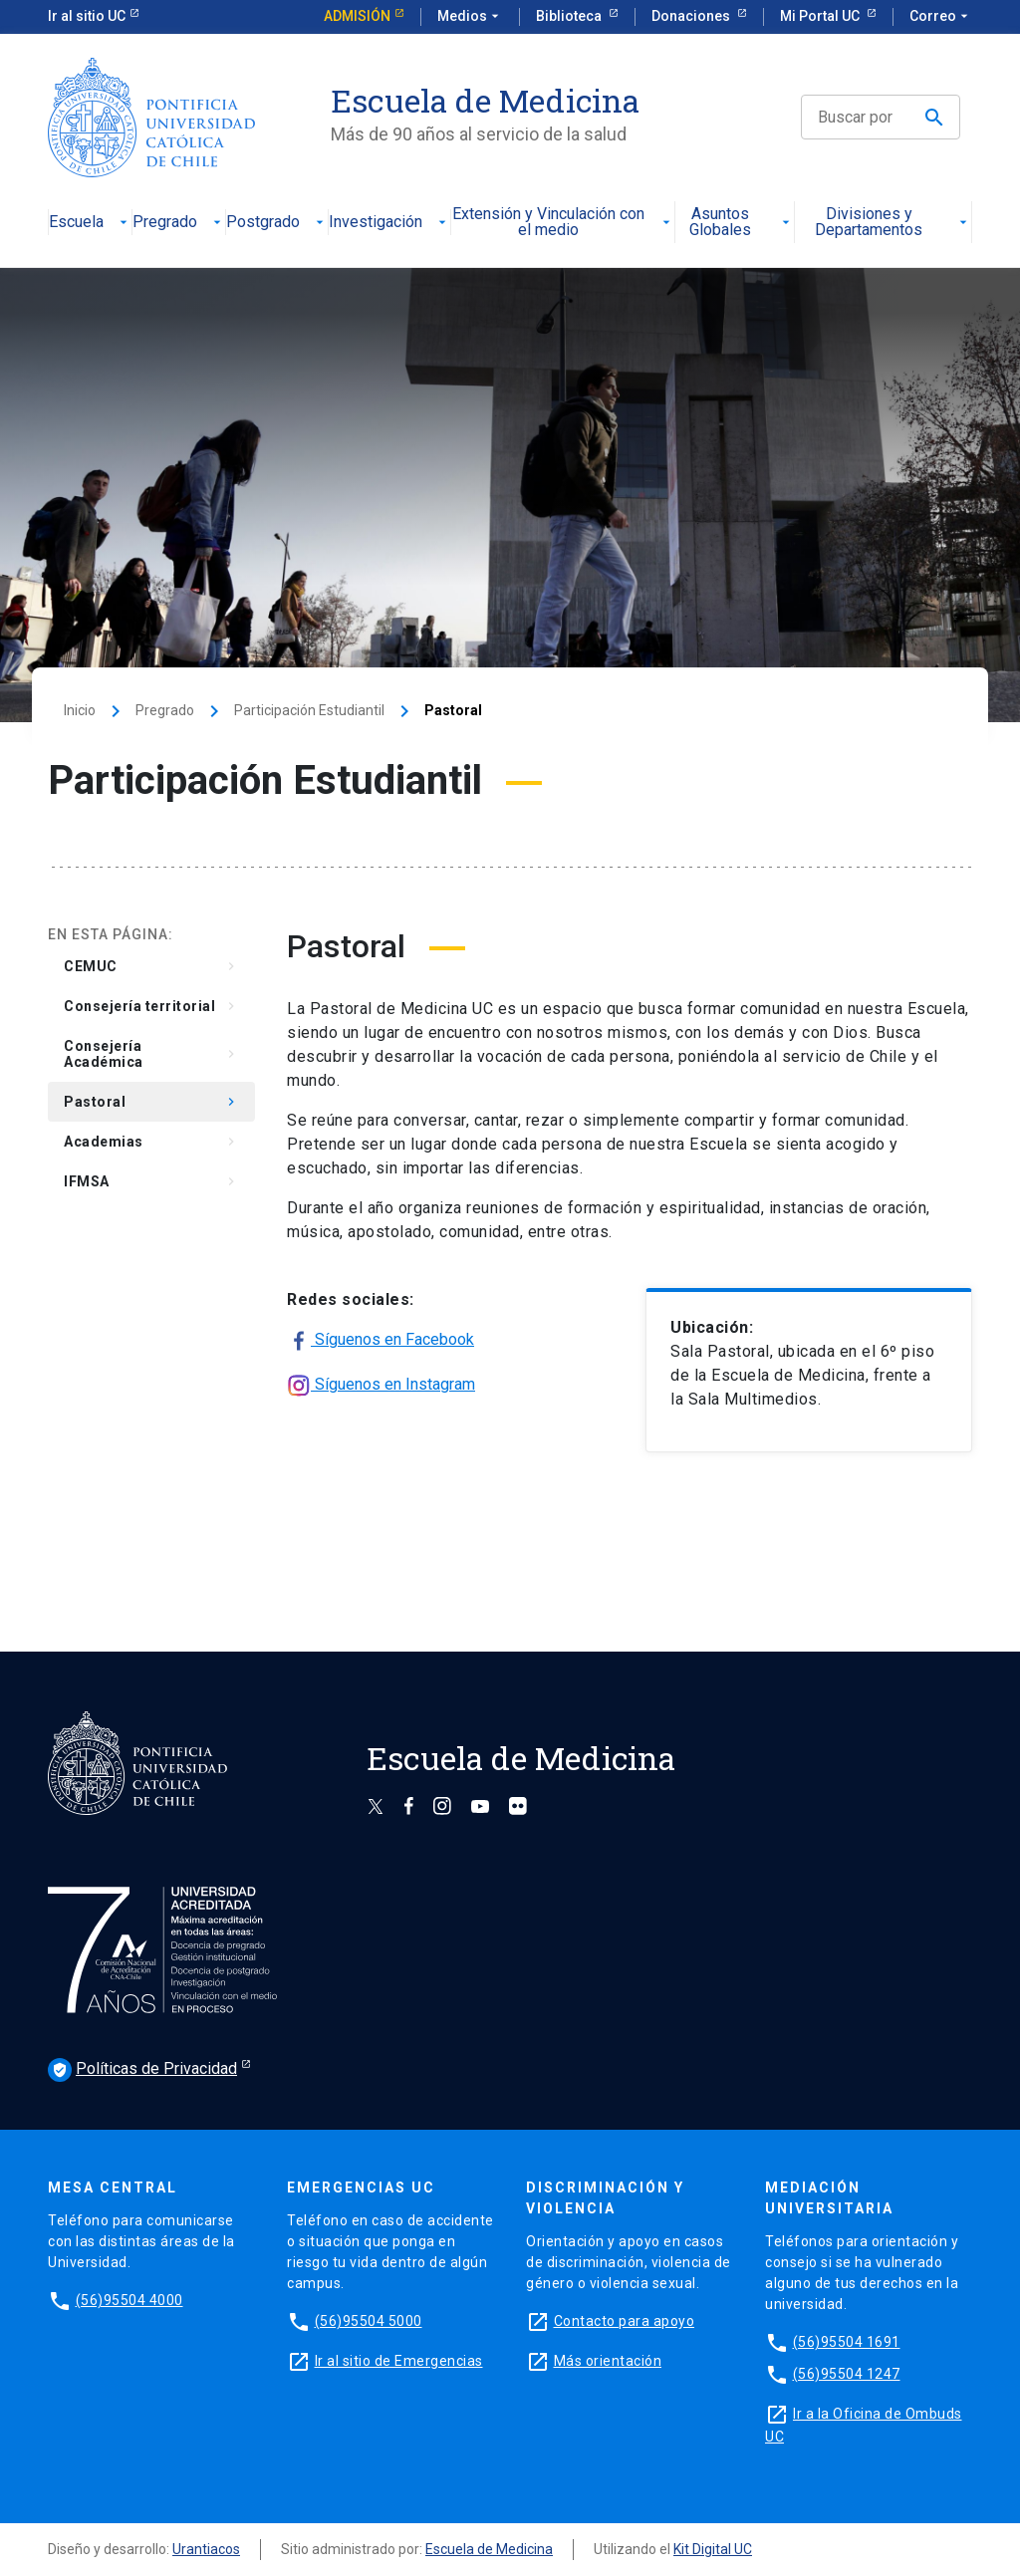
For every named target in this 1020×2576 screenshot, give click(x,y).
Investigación (389, 222)
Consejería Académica (151, 1054)
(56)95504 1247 (846, 2374)
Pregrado (178, 222)
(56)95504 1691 (846, 2342)
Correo (940, 17)
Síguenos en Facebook (380, 1341)
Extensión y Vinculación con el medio (562, 222)
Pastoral (151, 1102)
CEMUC (151, 966)
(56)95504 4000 (129, 2300)
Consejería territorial (151, 1006)
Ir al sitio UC (87, 16)
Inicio (80, 710)
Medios (470, 17)
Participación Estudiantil (309, 710)
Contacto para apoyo (624, 2321)
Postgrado (277, 222)
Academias (151, 1142)
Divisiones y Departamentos (893, 222)
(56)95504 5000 (368, 2321)
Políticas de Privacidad (142, 2070)
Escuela (90, 222)
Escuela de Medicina (489, 2549)
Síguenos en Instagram (381, 1386)
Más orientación (608, 2361)
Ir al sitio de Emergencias (399, 2361)
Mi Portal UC (821, 16)
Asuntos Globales (741, 222)
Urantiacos (206, 2549)
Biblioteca (570, 16)
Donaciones (692, 16)
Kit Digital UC (712, 2549)
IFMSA (151, 1181)
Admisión (357, 16)
